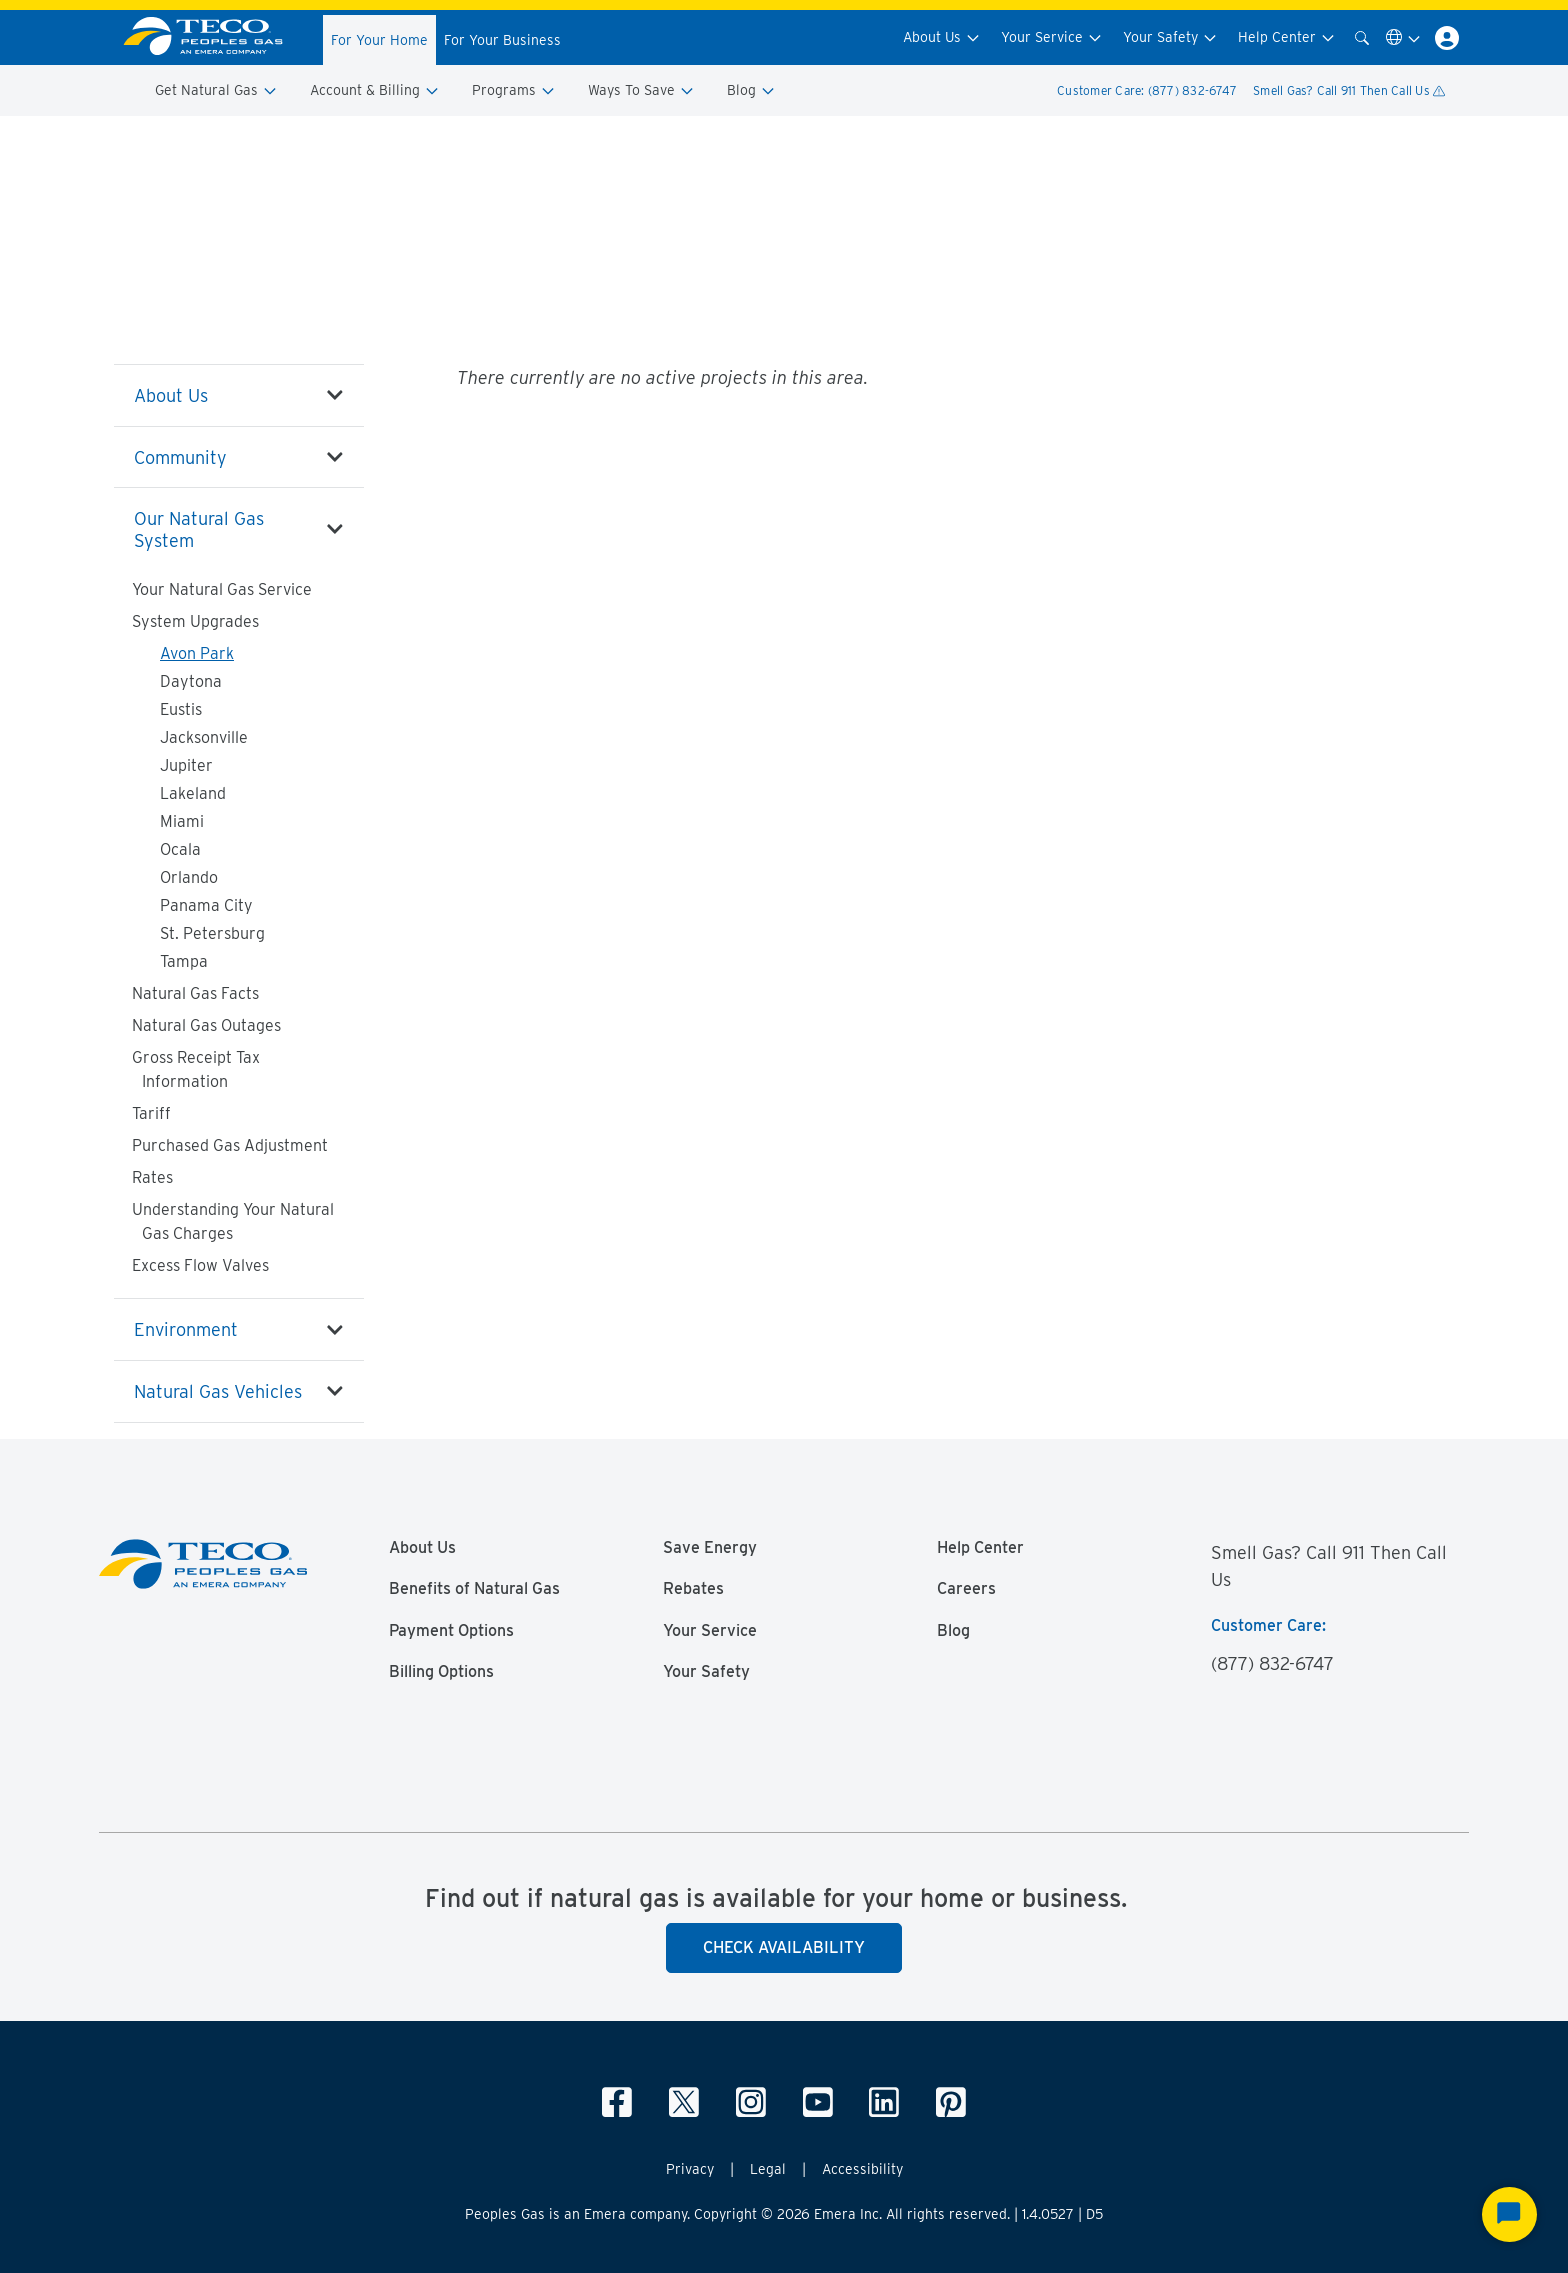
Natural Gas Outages (206, 1025)
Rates (152, 1177)
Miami (182, 821)
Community (180, 457)
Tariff (151, 1113)
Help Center (1287, 37)
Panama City (206, 905)
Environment (186, 1329)
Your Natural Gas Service (222, 589)
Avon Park (197, 653)
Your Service (1052, 37)
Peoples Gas (146, 141)
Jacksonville (204, 737)
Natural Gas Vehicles (218, 1391)
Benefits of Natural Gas (474, 1589)
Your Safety (1170, 37)
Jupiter (186, 765)
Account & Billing (375, 90)
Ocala (180, 849)
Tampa (184, 961)
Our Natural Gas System (319, 141)
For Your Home (379, 40)
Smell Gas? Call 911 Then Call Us (1349, 90)
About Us (942, 37)
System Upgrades (443, 141)
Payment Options (451, 1631)
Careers (966, 1589)
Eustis (181, 709)
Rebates (693, 1589)
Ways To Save (641, 90)
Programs (514, 90)
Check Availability (784, 1947)
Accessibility (862, 2169)
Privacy (690, 2169)
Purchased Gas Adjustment (230, 1145)
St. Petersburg (212, 933)
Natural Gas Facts (195, 993)
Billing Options (441, 1672)
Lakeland (193, 793)
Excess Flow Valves (200, 1265)
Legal (768, 2169)
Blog (751, 90)
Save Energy (710, 1548)
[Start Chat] (1509, 2214)
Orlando (189, 877)
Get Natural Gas (216, 90)
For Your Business (502, 40)
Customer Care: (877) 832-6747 (1147, 90)
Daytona (191, 681)
